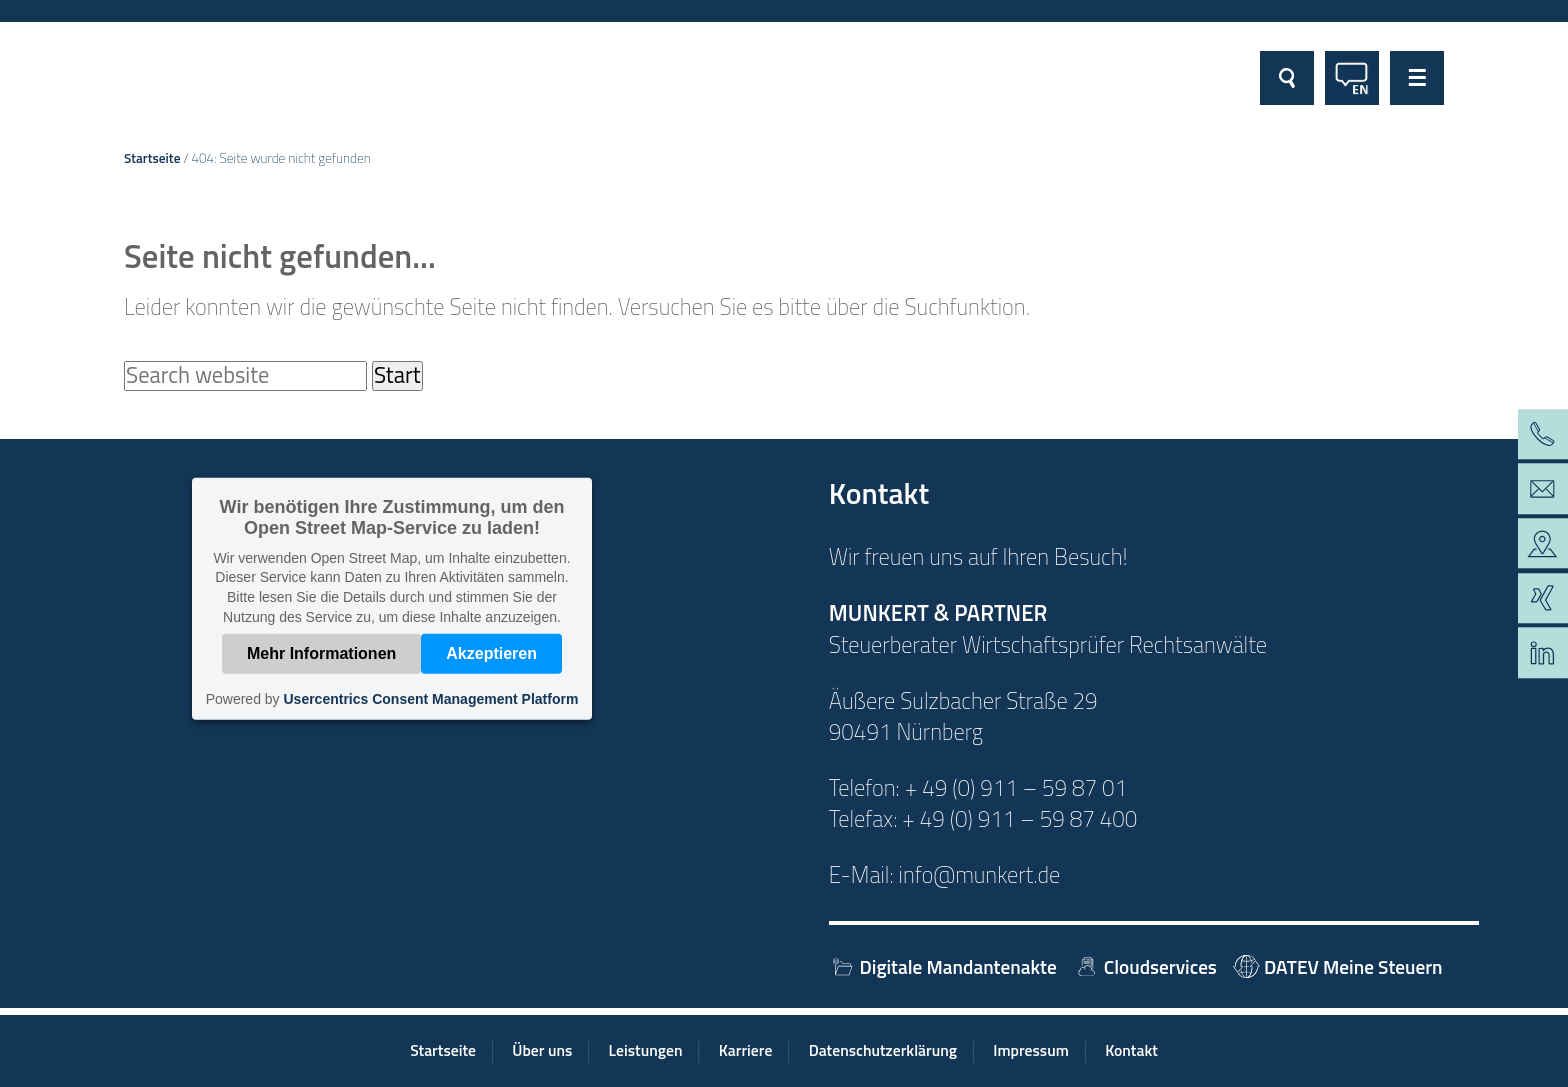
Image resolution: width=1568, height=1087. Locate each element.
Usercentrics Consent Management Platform (430, 699)
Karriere (746, 1050)
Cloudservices (1145, 966)
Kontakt (1131, 1050)
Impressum (1031, 1050)
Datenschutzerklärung (883, 1050)
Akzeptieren (491, 653)
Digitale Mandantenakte (943, 966)
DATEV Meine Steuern (1337, 966)
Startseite (152, 158)
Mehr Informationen (321, 653)
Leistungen (646, 1050)
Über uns (542, 1050)
